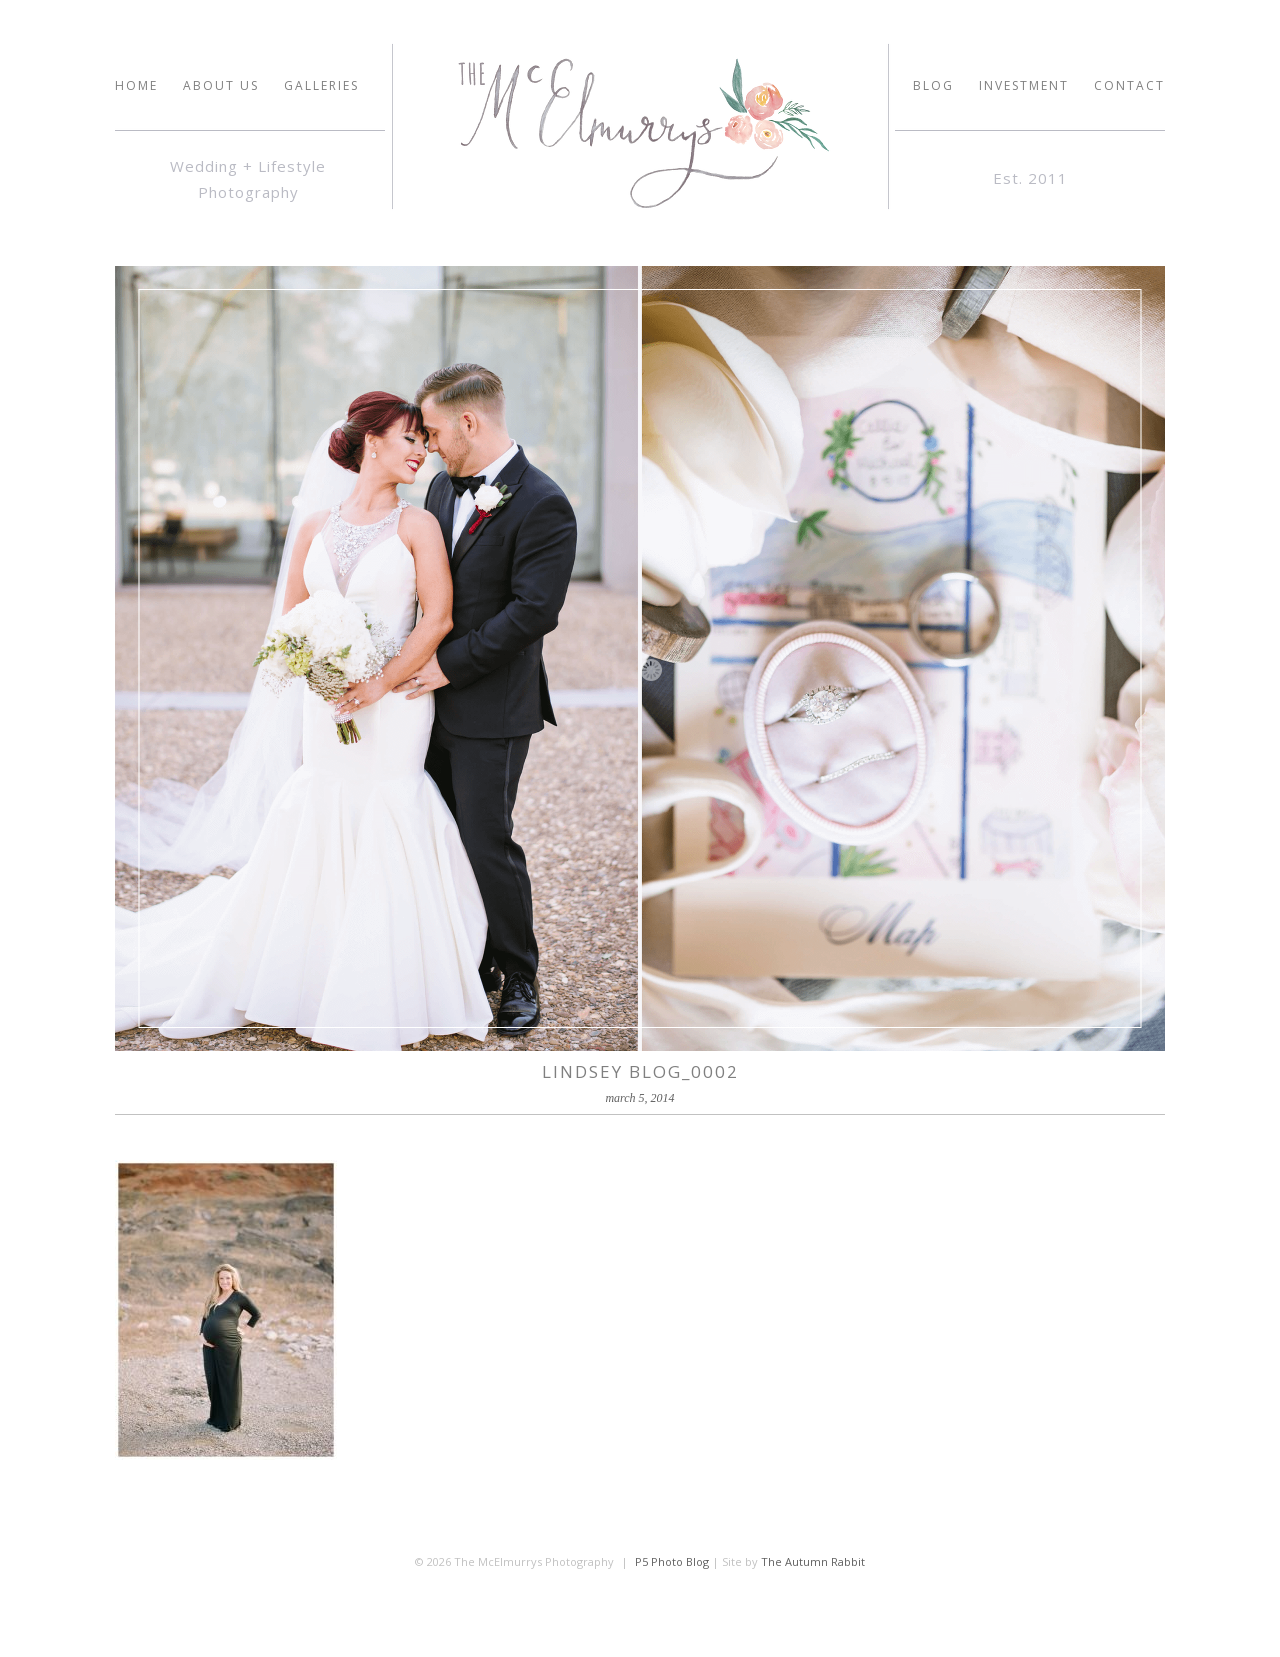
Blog (933, 86)
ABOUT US (221, 86)
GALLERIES (321, 86)
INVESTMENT (1024, 86)
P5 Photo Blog (672, 1561)
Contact (1129, 86)
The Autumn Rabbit (813, 1561)
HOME (136, 86)
